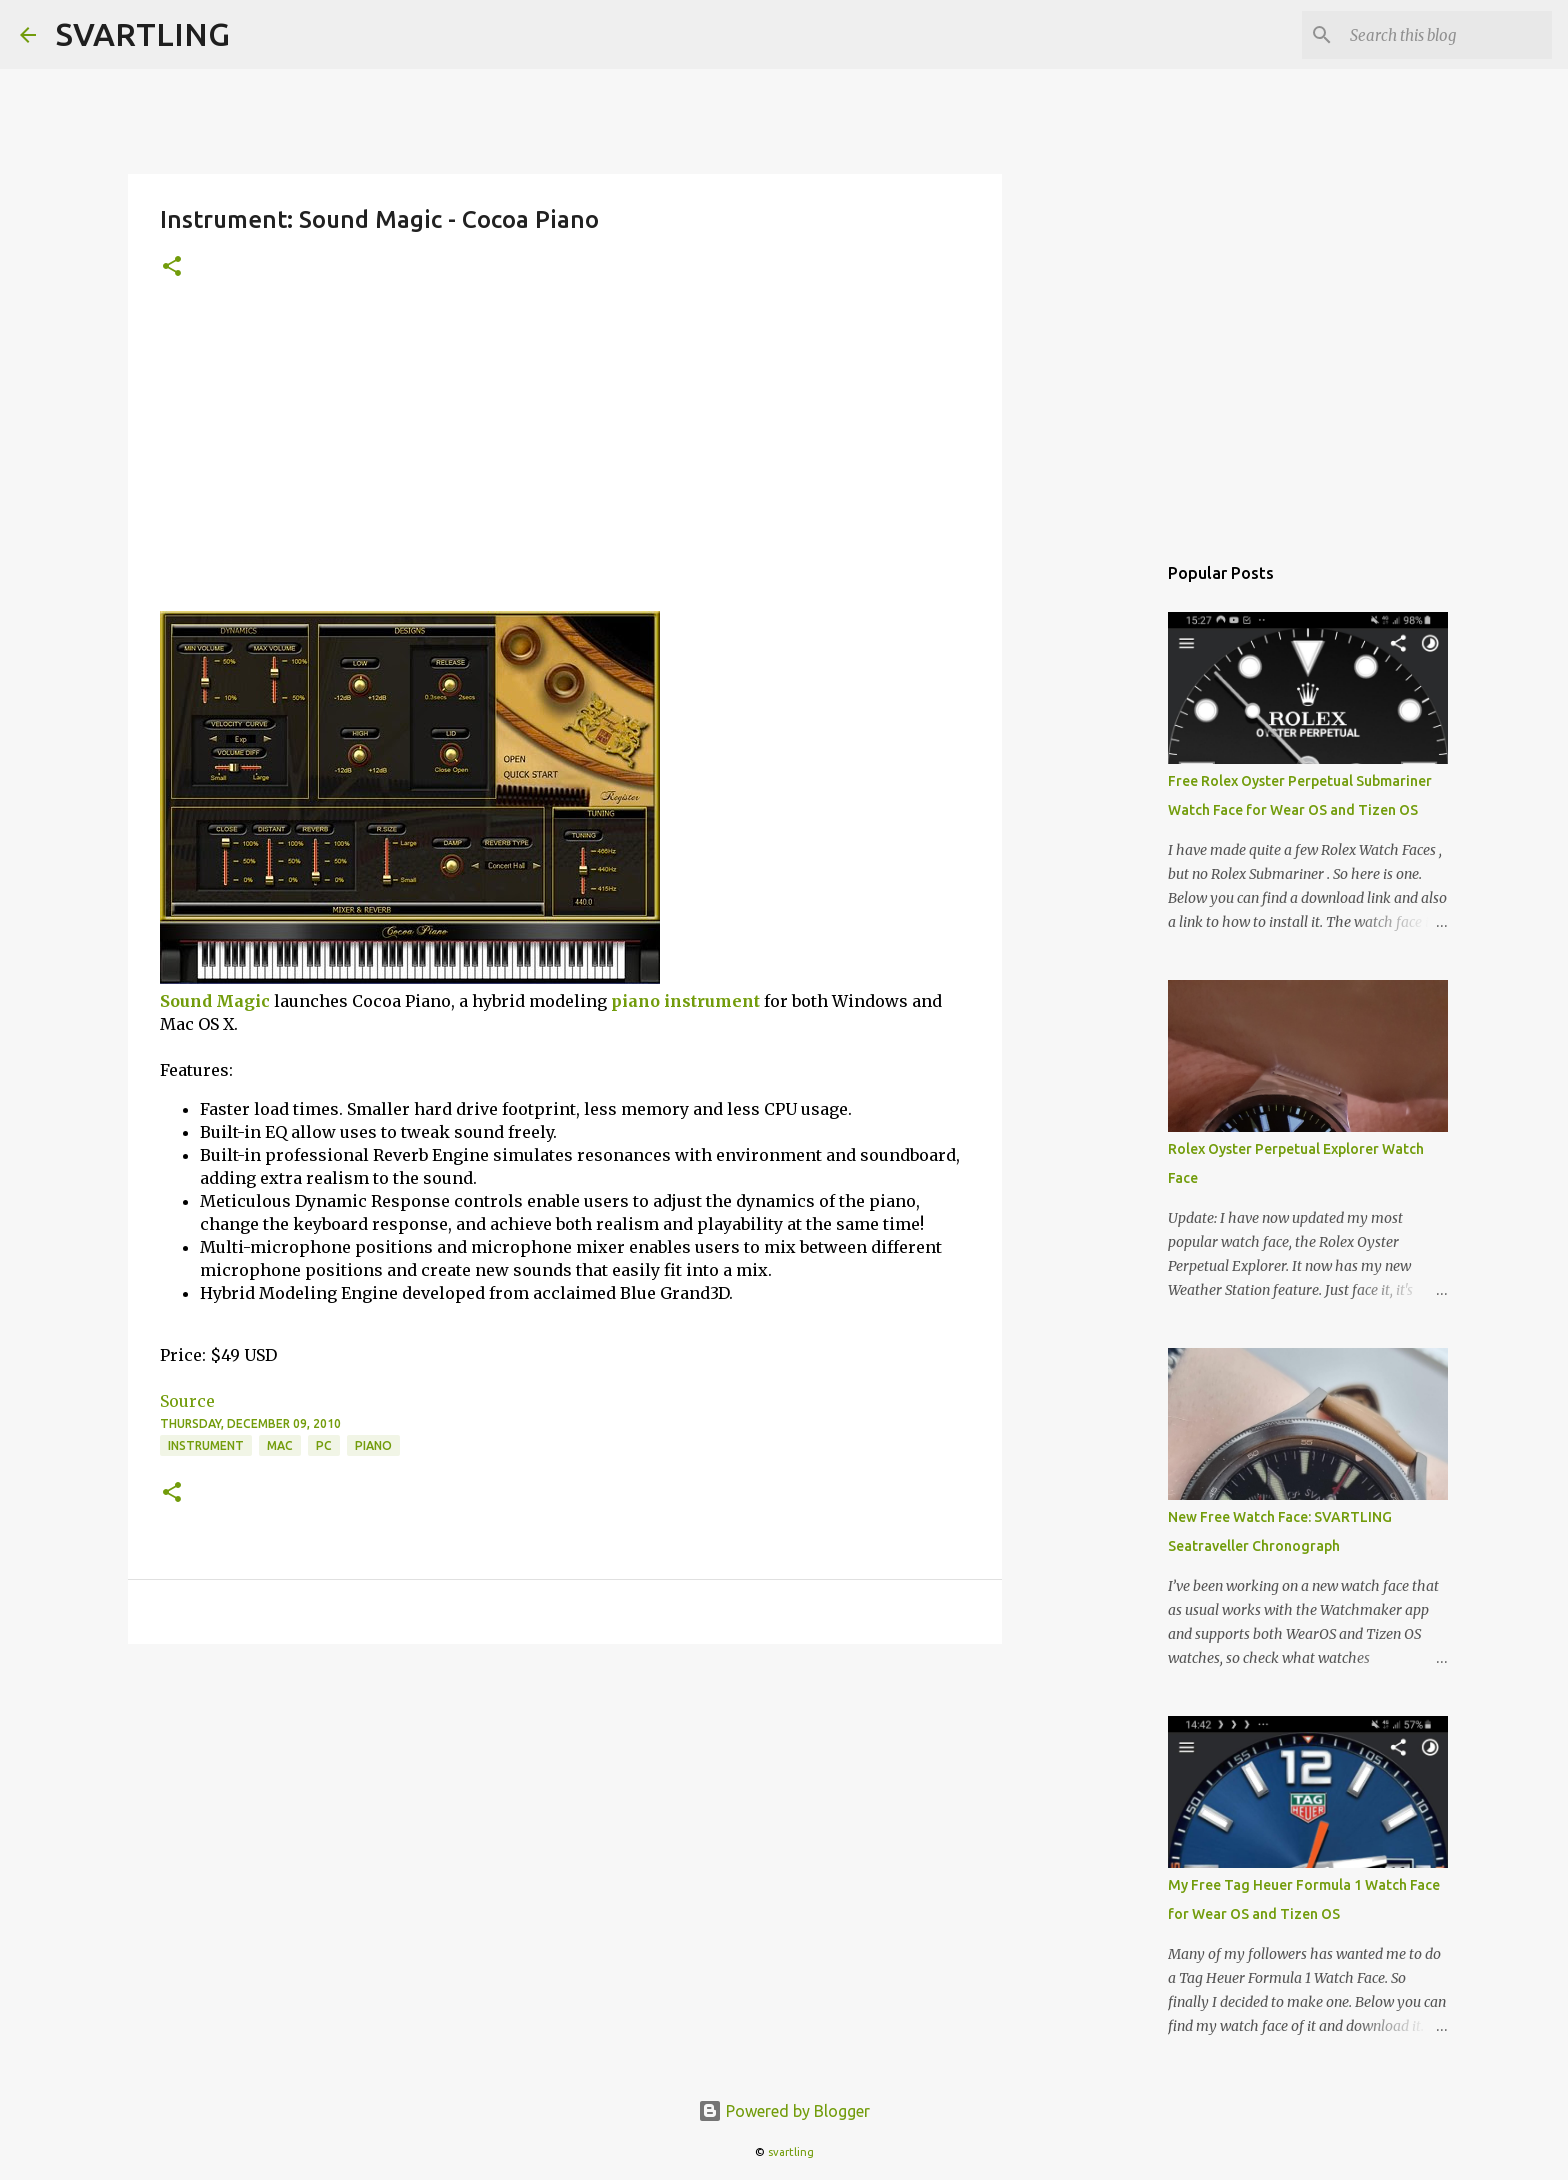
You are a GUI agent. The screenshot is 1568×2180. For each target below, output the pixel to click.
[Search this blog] (1447, 35)
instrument (712, 1001)
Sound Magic (215, 1001)
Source (187, 1401)
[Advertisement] (565, 461)
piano (635, 1001)
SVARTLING (143, 34)
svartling (791, 2152)
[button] (172, 267)
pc (324, 1445)
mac (280, 1445)
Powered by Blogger (784, 2111)
